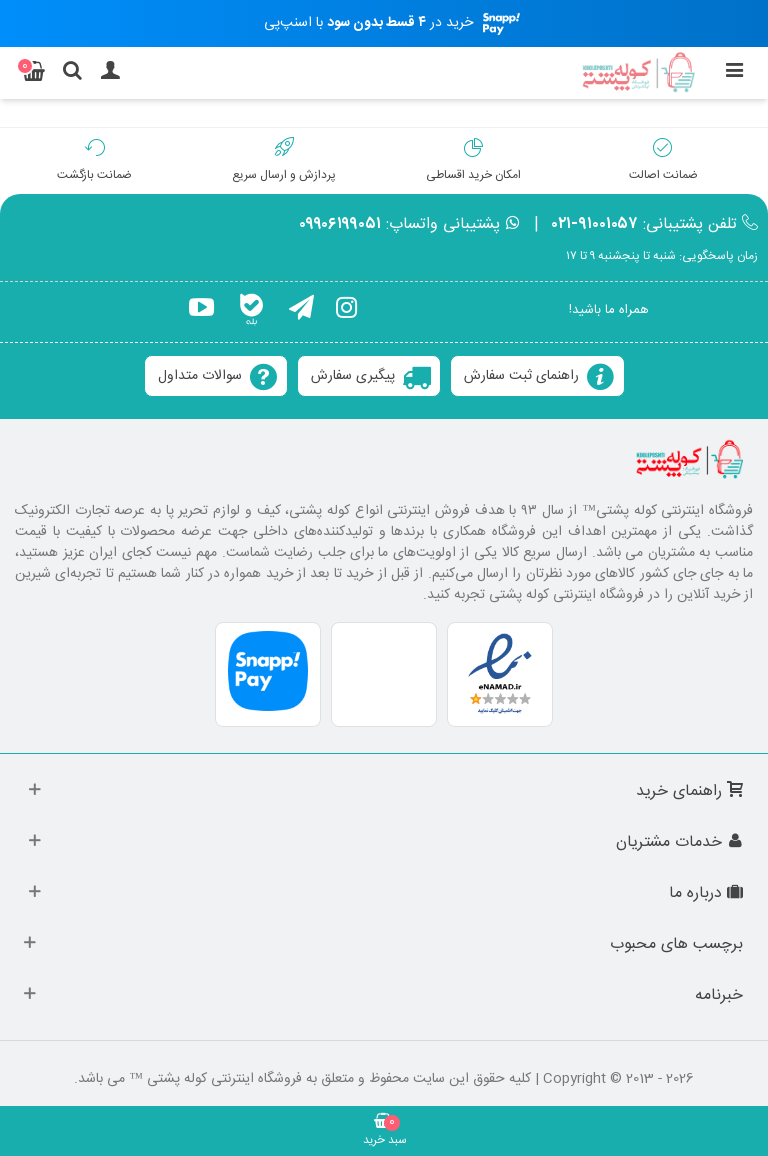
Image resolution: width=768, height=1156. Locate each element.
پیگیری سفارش (353, 376)
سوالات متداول (200, 376)
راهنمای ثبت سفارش (521, 376)
